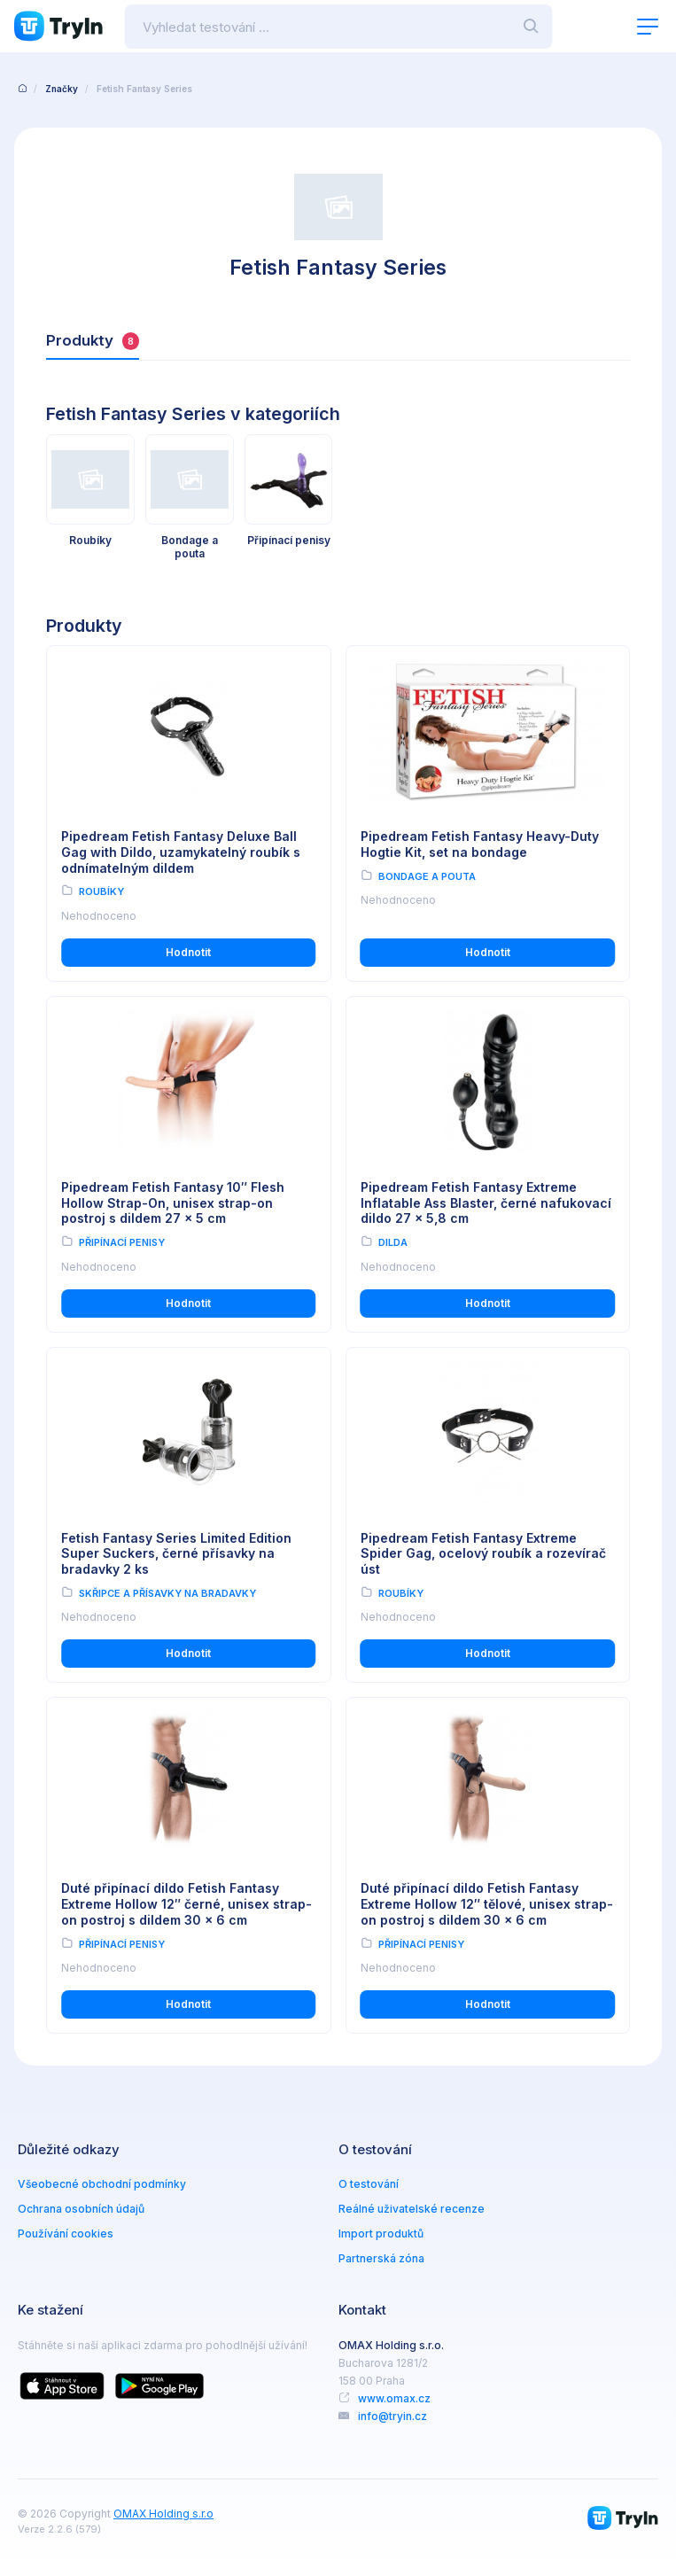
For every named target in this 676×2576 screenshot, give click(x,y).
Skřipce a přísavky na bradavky (167, 1593)
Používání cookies (65, 2233)
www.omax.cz (394, 2398)
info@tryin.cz (392, 2416)
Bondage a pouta (427, 876)
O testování (368, 2184)
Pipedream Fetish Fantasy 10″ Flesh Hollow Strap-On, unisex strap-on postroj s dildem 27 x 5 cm (172, 1202)
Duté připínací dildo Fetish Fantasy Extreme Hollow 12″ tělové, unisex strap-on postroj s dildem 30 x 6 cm (488, 1903)
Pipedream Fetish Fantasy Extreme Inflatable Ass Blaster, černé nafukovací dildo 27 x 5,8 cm (486, 1202)
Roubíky (101, 891)
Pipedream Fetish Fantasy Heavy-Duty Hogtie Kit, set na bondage (481, 844)
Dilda (393, 1242)
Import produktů (380, 2233)
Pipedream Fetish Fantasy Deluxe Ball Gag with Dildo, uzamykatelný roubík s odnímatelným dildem (181, 852)
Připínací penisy (122, 1242)
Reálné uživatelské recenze (411, 2208)
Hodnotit (188, 952)
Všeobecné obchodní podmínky (102, 2184)
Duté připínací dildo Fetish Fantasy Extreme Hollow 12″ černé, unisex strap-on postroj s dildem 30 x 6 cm (187, 1903)
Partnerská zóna (381, 2258)
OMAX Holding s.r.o (163, 2513)
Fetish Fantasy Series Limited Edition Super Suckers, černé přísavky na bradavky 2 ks (176, 1553)
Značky (61, 88)
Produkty (92, 340)
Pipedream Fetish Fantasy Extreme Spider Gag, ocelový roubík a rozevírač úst (484, 1553)
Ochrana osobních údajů (81, 2208)
